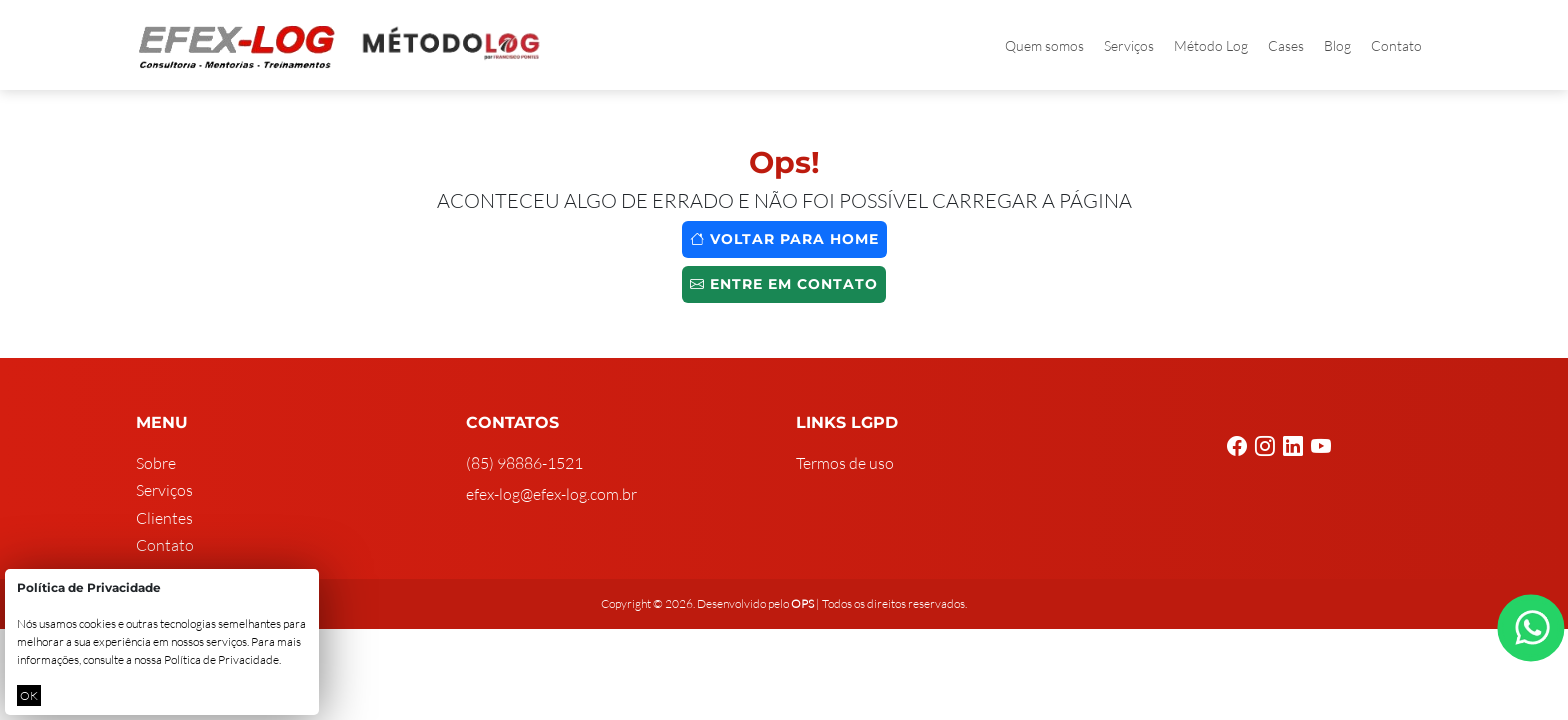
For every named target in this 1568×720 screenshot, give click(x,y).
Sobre (156, 463)
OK (29, 695)
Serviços (1129, 45)
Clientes (164, 518)
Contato (1396, 45)
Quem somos (1044, 45)
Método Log (1211, 45)
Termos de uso (845, 463)
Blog (1337, 45)
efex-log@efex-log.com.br (551, 494)
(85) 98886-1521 (524, 463)
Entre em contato (784, 284)
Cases (1286, 45)
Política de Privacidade (221, 659)
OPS (802, 603)
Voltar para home (784, 239)
